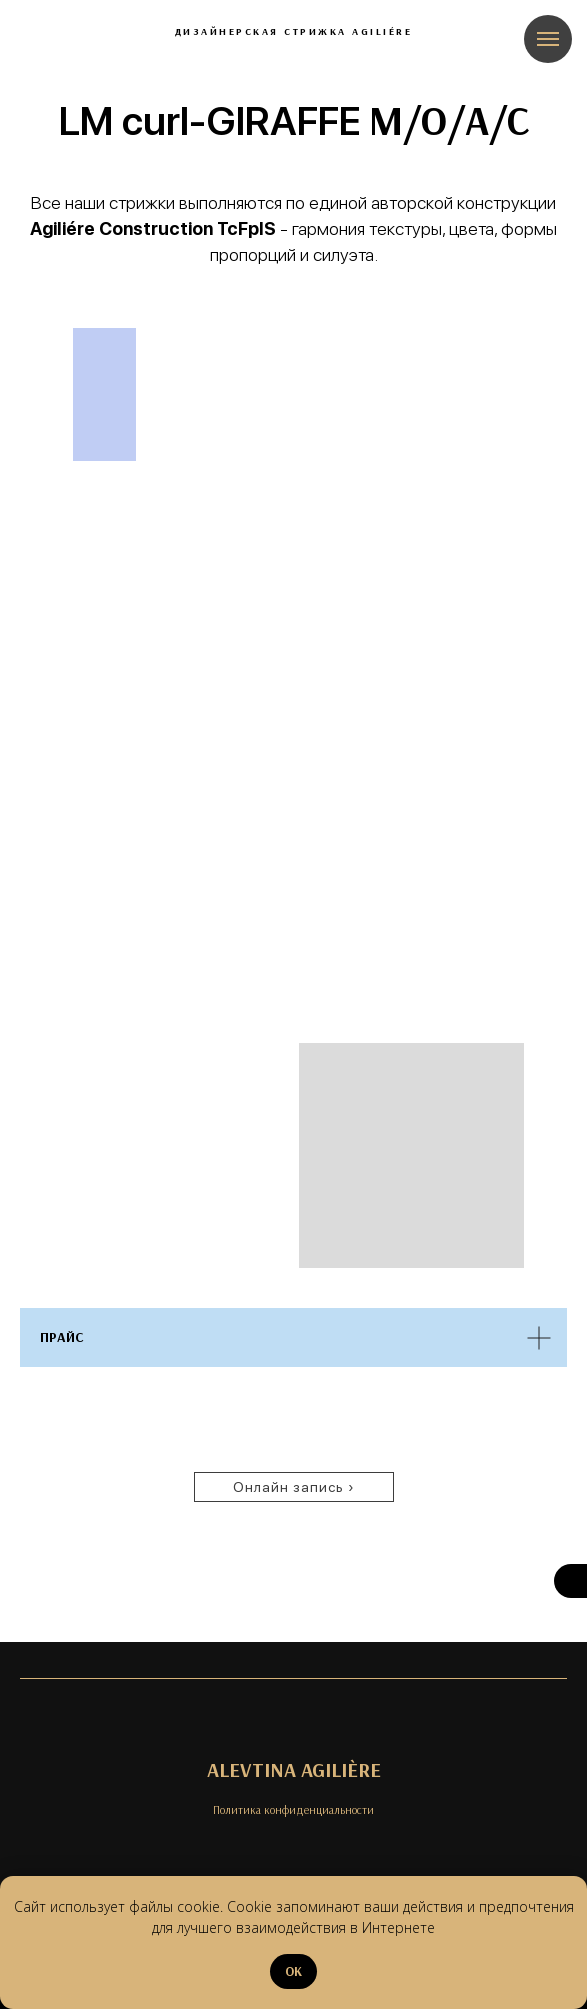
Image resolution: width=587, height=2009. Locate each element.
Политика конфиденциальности (293, 1809)
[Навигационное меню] (548, 39)
